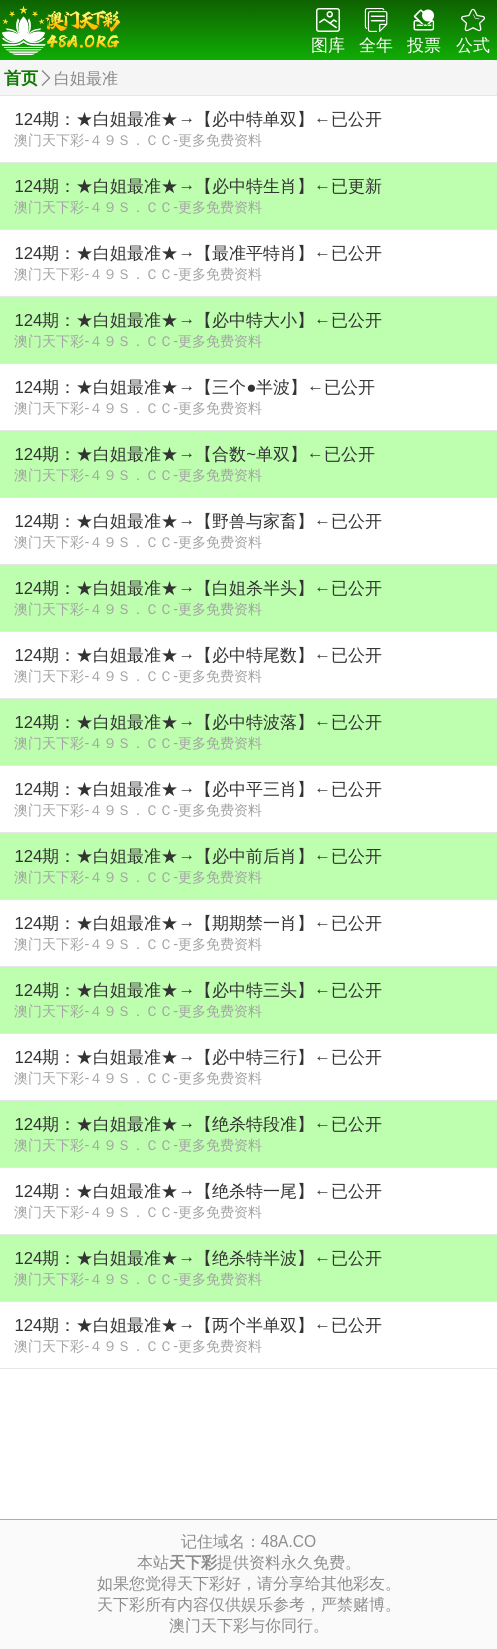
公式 (473, 31)
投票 (424, 31)
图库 (328, 31)
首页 (21, 78)
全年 (376, 31)
